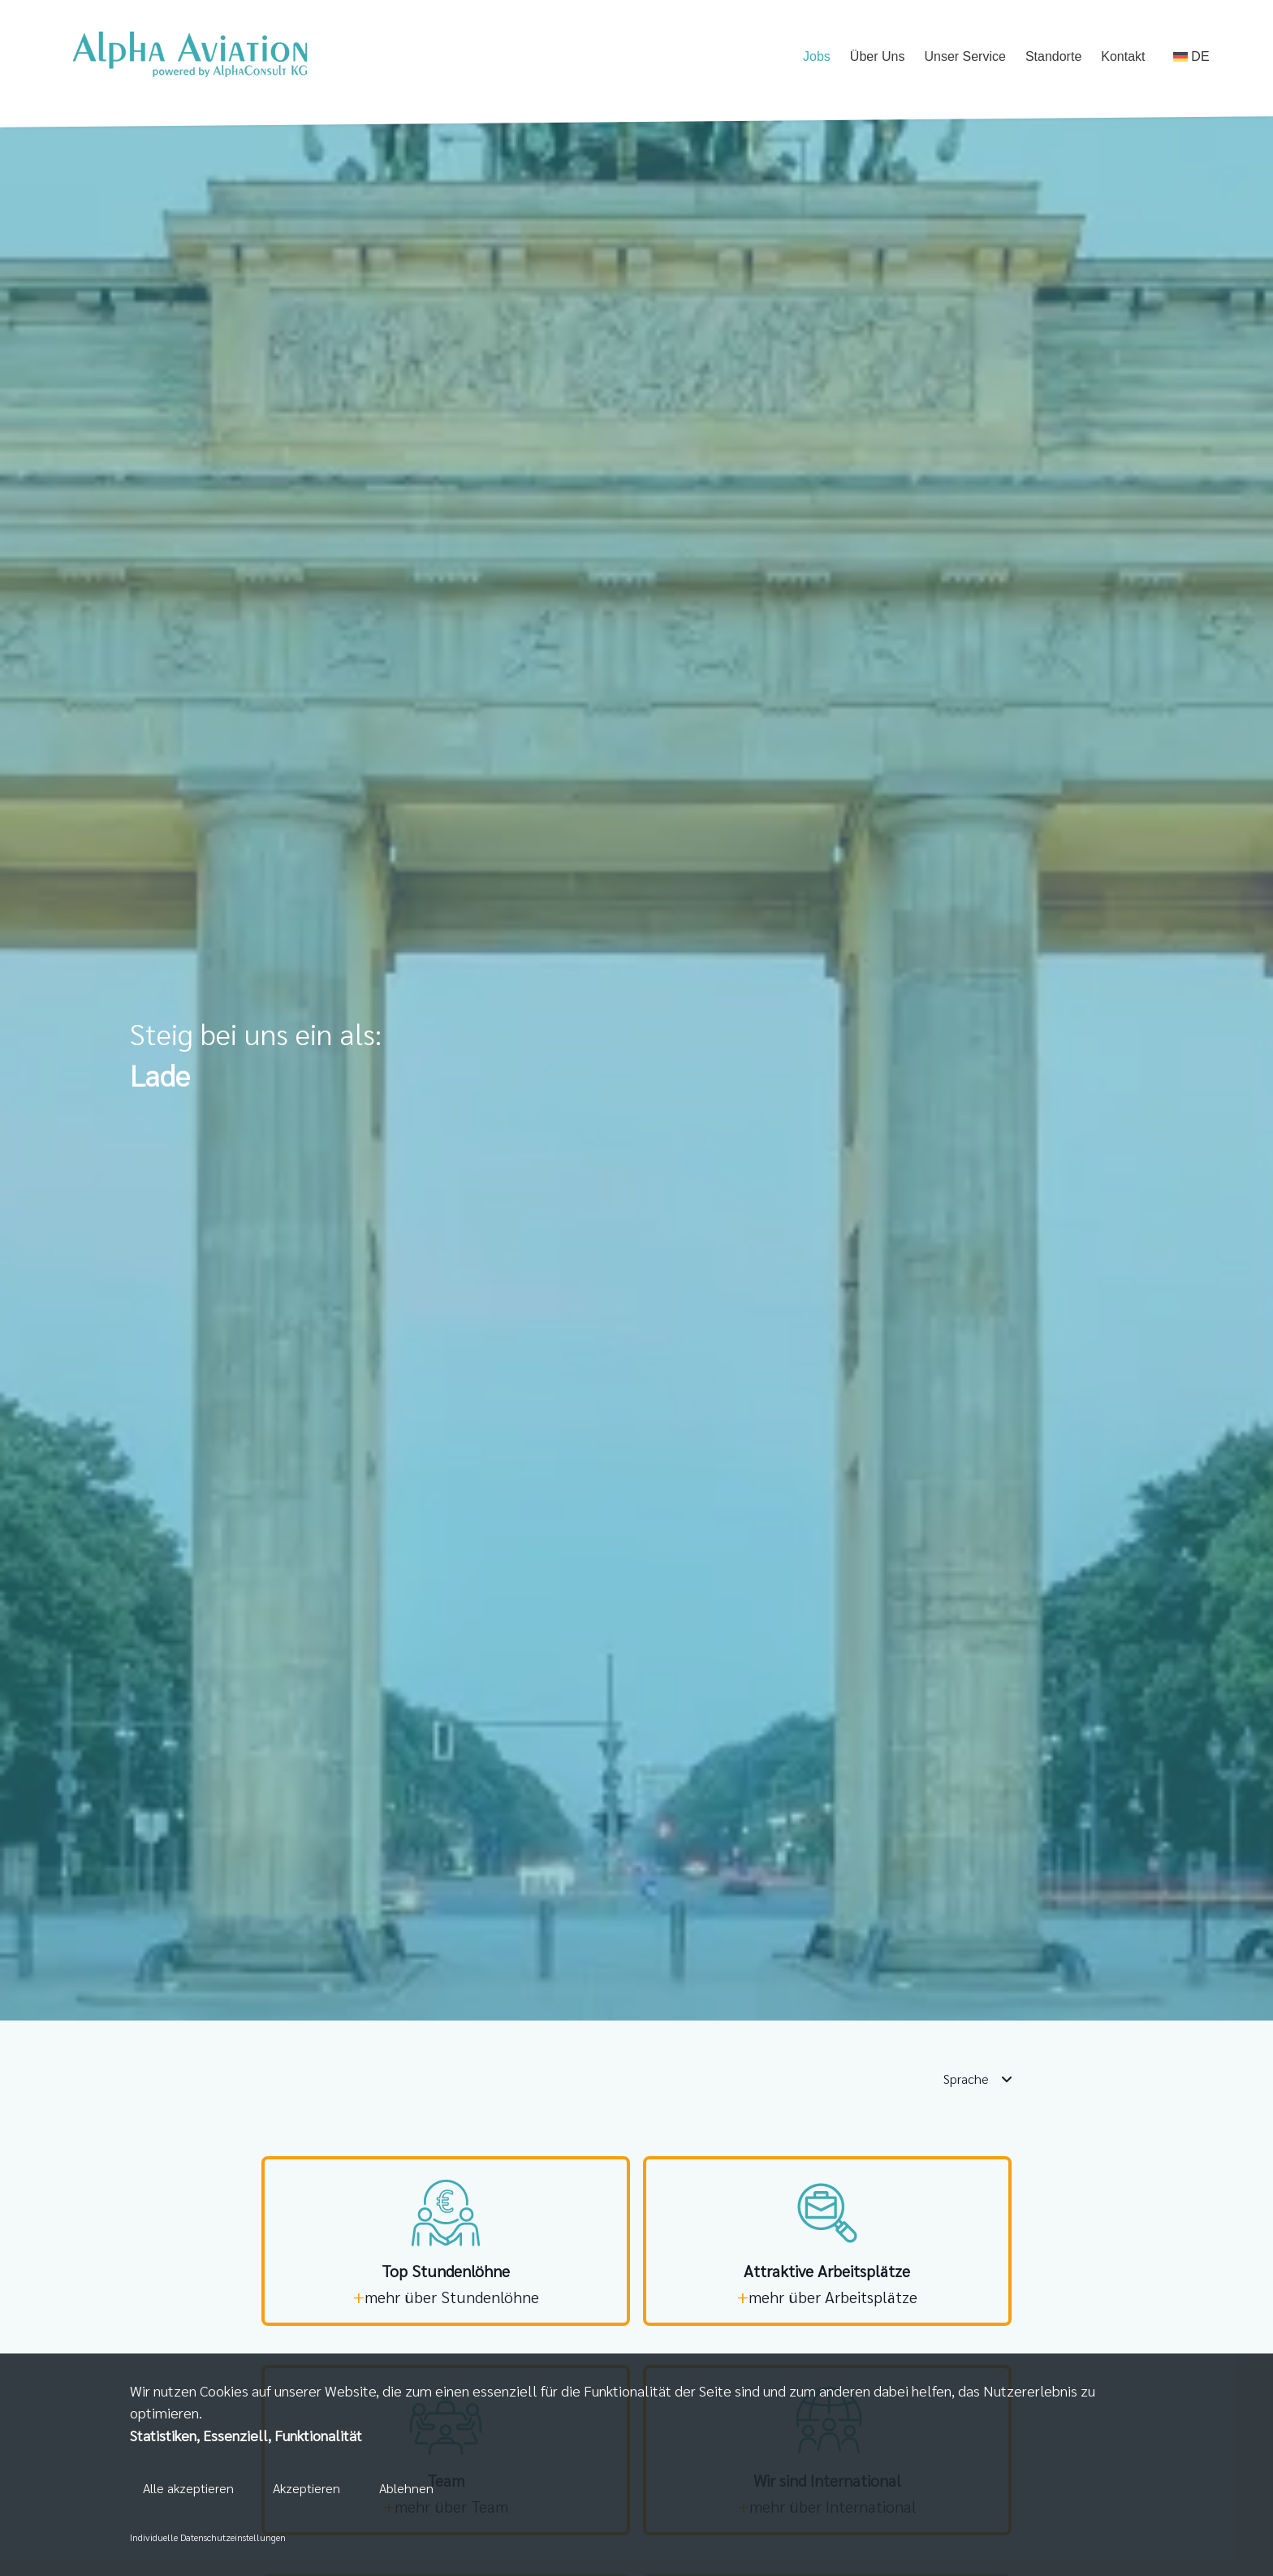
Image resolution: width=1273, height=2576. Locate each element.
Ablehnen (406, 2487)
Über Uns (877, 56)
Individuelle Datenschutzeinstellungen (208, 2537)
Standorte (1053, 56)
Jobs (817, 56)
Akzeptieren (306, 2487)
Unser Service (964, 56)
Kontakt (1123, 56)
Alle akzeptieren (188, 2487)
